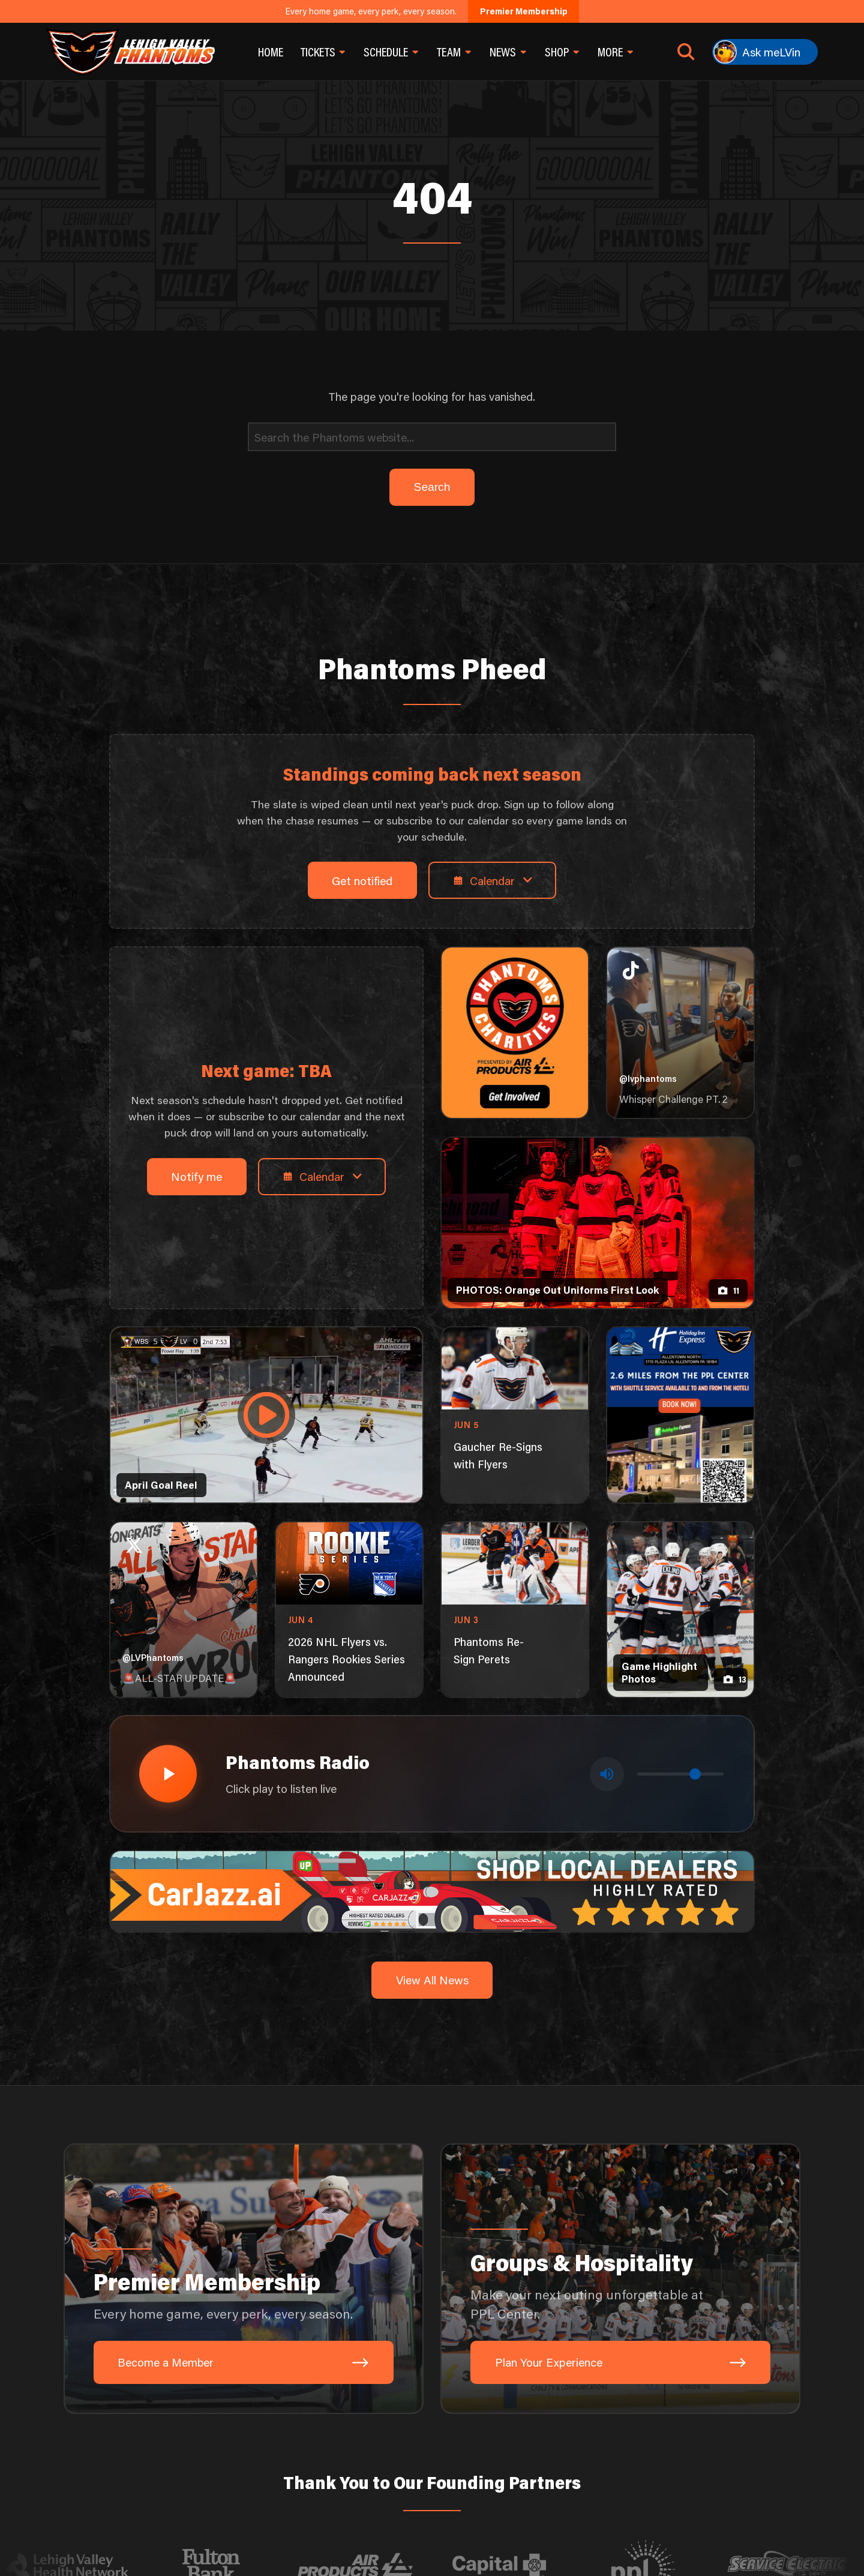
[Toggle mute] (607, 1774)
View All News (432, 1979)
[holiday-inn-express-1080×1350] (680, 1415)
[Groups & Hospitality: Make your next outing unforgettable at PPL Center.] (620, 2278)
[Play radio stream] (168, 1774)
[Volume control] (680, 1774)
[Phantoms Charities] (514, 1032)
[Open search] (686, 51)
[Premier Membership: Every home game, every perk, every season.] (244, 2278)
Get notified (362, 880)
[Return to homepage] (130, 52)
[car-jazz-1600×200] (431, 1889)
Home (270, 51)
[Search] (432, 436)
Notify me (196, 1176)
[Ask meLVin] (765, 52)
